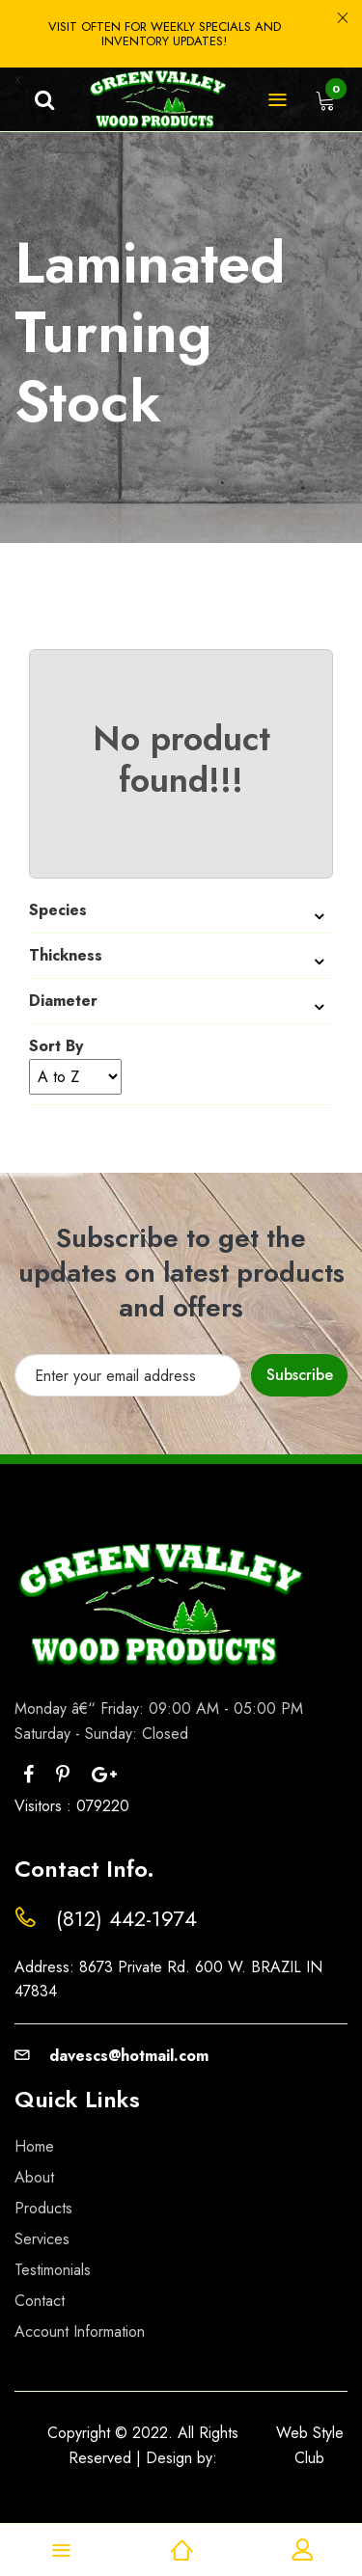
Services (42, 2239)
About (34, 2177)
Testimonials (52, 2270)
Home (34, 2146)
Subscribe (299, 1375)
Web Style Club (310, 2445)
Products (43, 2208)
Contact (39, 2301)
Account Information (79, 2331)
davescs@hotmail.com (111, 2056)
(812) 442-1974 (126, 1918)
